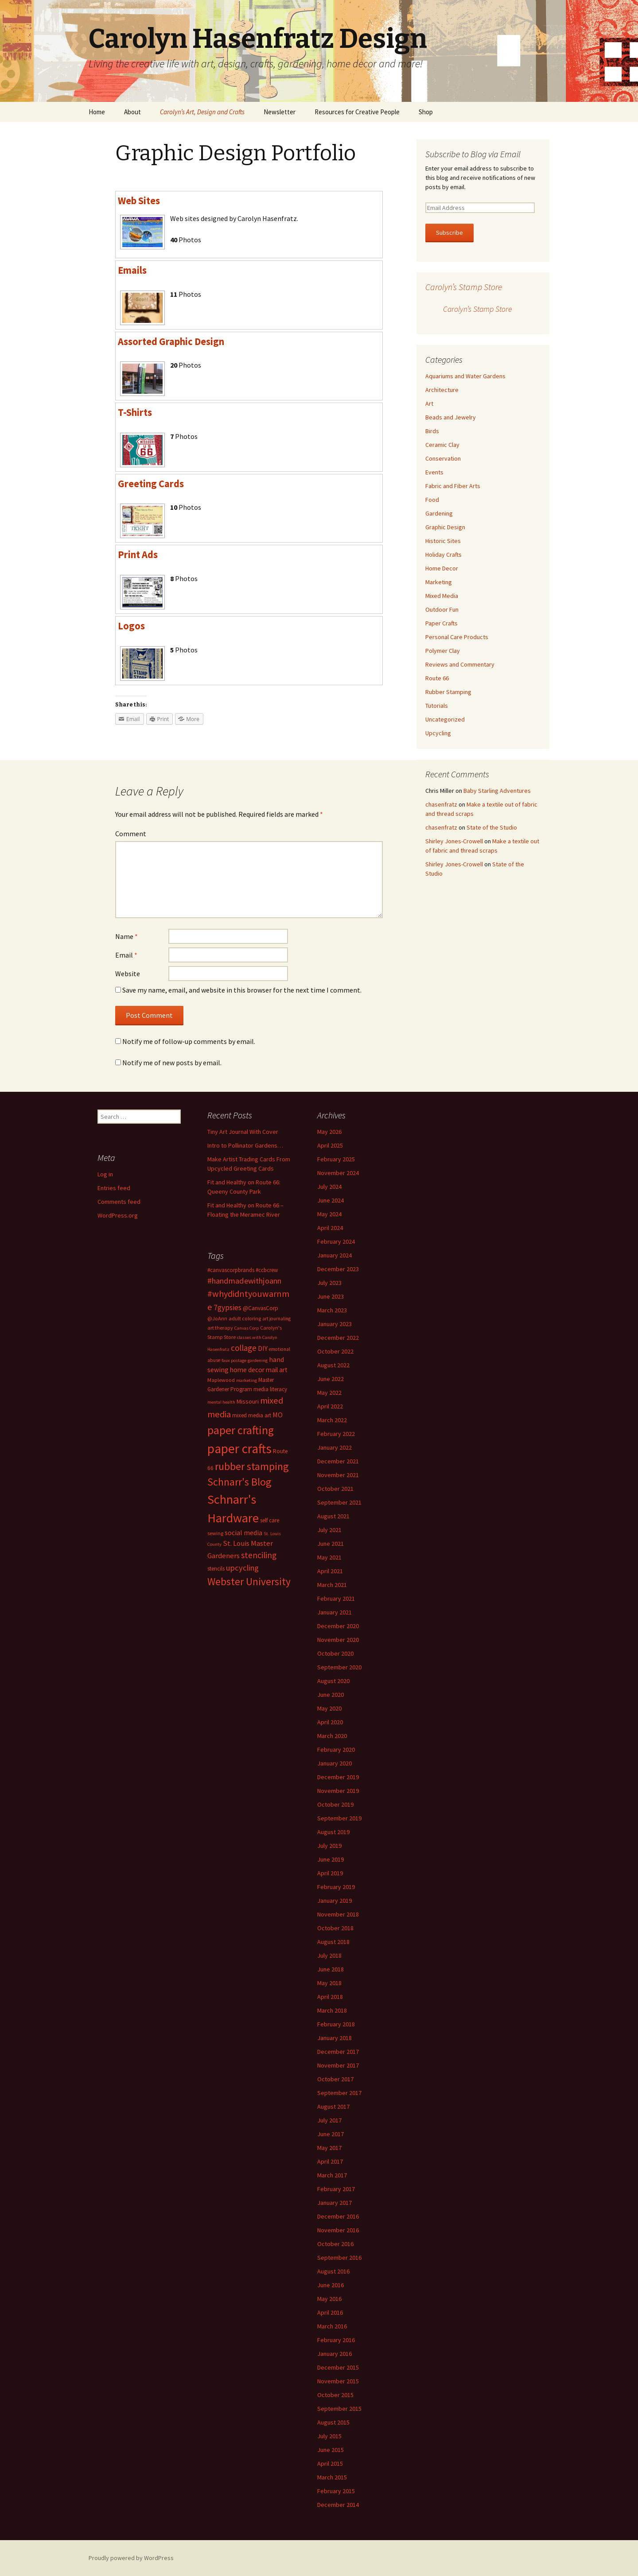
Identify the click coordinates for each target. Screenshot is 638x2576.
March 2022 (332, 1420)
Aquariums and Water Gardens (465, 376)
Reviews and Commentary (459, 664)
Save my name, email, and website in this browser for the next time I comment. (242, 989)
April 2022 (330, 1406)
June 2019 (330, 1859)
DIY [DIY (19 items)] (263, 1348)
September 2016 (339, 2258)
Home (97, 112)
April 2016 (330, 2312)
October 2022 (335, 1351)
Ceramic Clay (442, 445)
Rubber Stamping (448, 692)
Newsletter (280, 112)
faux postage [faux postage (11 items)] (234, 1360)
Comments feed (118, 1202)
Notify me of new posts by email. (172, 1062)
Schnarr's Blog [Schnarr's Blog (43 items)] (239, 1481)
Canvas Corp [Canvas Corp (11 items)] (246, 1328)
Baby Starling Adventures (497, 791)
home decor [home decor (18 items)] (247, 1370)
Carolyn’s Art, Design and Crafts (202, 112)
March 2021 (332, 1585)
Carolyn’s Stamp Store (463, 286)
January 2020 (334, 1763)
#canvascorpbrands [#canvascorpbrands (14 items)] (230, 1270)
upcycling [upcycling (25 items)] (242, 1568)
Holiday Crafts (443, 555)
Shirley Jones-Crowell (454, 841)
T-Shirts (135, 412)
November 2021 (338, 1475)
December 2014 (338, 2505)
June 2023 (330, 1296)
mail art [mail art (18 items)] (277, 1370)
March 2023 (332, 1310)
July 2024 (329, 1187)
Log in (105, 1174)
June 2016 (330, 2285)
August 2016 (333, 2271)
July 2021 (329, 1530)
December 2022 (338, 1338)
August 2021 (333, 1516)
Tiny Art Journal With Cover (242, 1132)
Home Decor (441, 568)
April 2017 (330, 2161)
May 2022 (329, 1393)
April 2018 (330, 1997)
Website (127, 973)
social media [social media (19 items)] (243, 1532)
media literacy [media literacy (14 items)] (270, 1389)
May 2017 (329, 2148)
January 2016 (334, 2354)
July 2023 (329, 1283)
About (132, 112)
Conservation (443, 458)
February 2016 (336, 2340)
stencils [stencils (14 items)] (216, 1568)
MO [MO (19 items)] (277, 1414)
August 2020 (333, 1681)
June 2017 (330, 2134)
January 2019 (334, 1901)
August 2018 (333, 1942)
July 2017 (329, 2120)
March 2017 (332, 2175)
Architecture (442, 390)
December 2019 (338, 1777)
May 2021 (329, 1557)
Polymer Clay (442, 651)
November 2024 (338, 1173)
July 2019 (329, 1846)
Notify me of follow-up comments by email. (188, 1041)
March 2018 (332, 2010)
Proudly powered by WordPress (131, 2558)
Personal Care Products (456, 637)
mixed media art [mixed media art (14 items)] (251, 1415)
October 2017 (335, 2079)
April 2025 (330, 1145)
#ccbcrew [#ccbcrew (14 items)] (267, 1270)
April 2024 (330, 1228)
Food (432, 500)
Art (429, 403)
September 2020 (339, 1667)
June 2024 (330, 1200)
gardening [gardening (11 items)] (258, 1360)
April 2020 (330, 1722)
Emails (132, 270)
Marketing (438, 582)
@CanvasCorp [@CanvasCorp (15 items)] (260, 1308)
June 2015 (330, 2450)
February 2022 (336, 1434)
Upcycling (438, 733)
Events (434, 472)
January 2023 (334, 1324)
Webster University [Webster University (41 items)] (249, 1581)
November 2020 (338, 1640)
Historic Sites (443, 541)
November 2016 (338, 2230)
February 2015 (336, 2491)
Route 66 (437, 678)
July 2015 (329, 2436)
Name (126, 936)
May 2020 (329, 1708)
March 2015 (332, 2477)
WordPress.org (117, 1215)
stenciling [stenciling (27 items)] (258, 1555)
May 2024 (329, 1214)
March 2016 (332, 2326)
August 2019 (333, 1832)
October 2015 (335, 2395)
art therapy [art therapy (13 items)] (220, 1327)
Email (126, 954)
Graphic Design (445, 527)
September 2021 (339, 1502)
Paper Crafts (441, 623)
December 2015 (338, 2367)
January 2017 (334, 2203)
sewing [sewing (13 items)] (215, 1533)
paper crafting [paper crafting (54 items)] (240, 1430)
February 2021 (336, 1598)
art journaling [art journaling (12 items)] (276, 1318)
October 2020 (335, 1653)
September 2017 (339, 2093)
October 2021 (335, 1489)
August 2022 (333, 1365)
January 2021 (334, 1612)
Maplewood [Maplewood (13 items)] (221, 1380)
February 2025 (336, 1159)
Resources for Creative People (357, 112)
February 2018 (336, 2024)
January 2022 (334, 1447)
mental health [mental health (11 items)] (221, 1402)
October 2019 (335, 1804)
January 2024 (334, 1255)
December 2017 (338, 2052)
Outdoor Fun (442, 609)
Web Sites (139, 200)
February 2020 (336, 1750)
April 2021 (330, 1571)
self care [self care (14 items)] (269, 1520)
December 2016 (338, 2216)
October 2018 (335, 1928)
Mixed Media (441, 596)
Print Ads (138, 554)
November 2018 (338, 1914)
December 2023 (338, 1269)
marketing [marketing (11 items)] (246, 1380)
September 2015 (339, 2409)
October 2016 (335, 2244)
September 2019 (339, 1818)
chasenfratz (441, 804)
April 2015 (330, 2463)
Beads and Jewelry (450, 417)
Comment (130, 833)
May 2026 (329, 1132)
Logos (131, 626)
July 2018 (329, 1955)
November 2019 (338, 1791)
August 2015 (333, 2422)
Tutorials (436, 706)
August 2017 (333, 2106)
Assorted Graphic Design (171, 341)
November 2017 (338, 2065)
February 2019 (336, 1887)
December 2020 (338, 1626)
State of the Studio (492, 827)
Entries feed (113, 1188)
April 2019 (330, 1873)
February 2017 (336, 2189)
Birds (432, 431)
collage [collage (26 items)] (244, 1347)
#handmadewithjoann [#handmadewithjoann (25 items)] (244, 1281)
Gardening (439, 513)
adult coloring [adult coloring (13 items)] (245, 1318)
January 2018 (334, 2038)
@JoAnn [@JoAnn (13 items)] (217, 1318)
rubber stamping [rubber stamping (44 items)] (252, 1466)
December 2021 (338, 1461)
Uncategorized (445, 719)
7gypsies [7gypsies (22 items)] (227, 1307)
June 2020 (330, 1695)
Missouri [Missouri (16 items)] (248, 1401)
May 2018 (329, 1983)
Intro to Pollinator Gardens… (245, 1145)
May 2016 (329, 2299)
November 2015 (338, 2381)
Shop (426, 112)
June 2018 (330, 1969)
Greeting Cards (151, 483)
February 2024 (336, 1241)
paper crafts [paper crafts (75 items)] (239, 1448)
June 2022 (330, 1379)
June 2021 (330, 1544)
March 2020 (332, 1736)
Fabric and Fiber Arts (452, 486)
